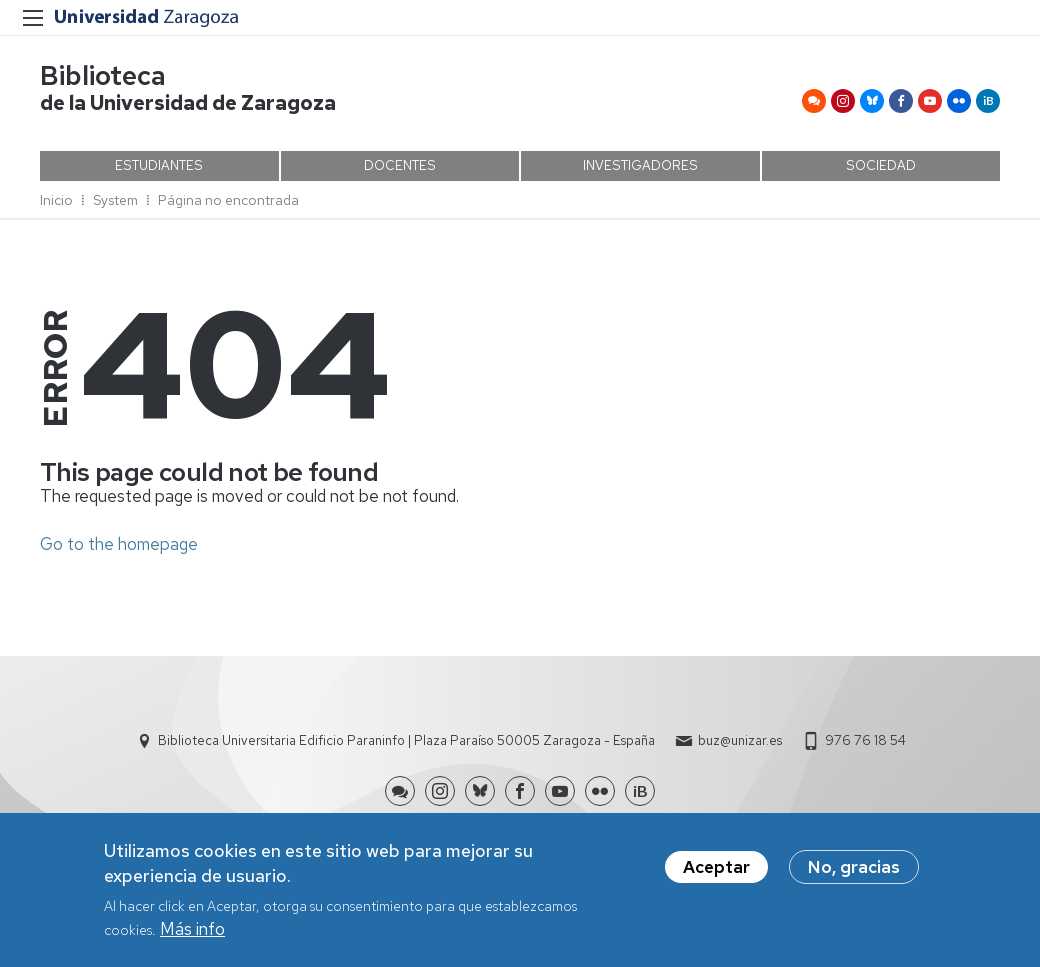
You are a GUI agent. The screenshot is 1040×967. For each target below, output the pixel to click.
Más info (192, 934)
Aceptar (716, 871)
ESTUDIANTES (159, 165)
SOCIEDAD (881, 165)
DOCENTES (400, 165)
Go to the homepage (119, 544)
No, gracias (854, 871)
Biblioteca (103, 75)
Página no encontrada (228, 200)
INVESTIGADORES (640, 165)
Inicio (56, 200)
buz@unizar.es (740, 740)
